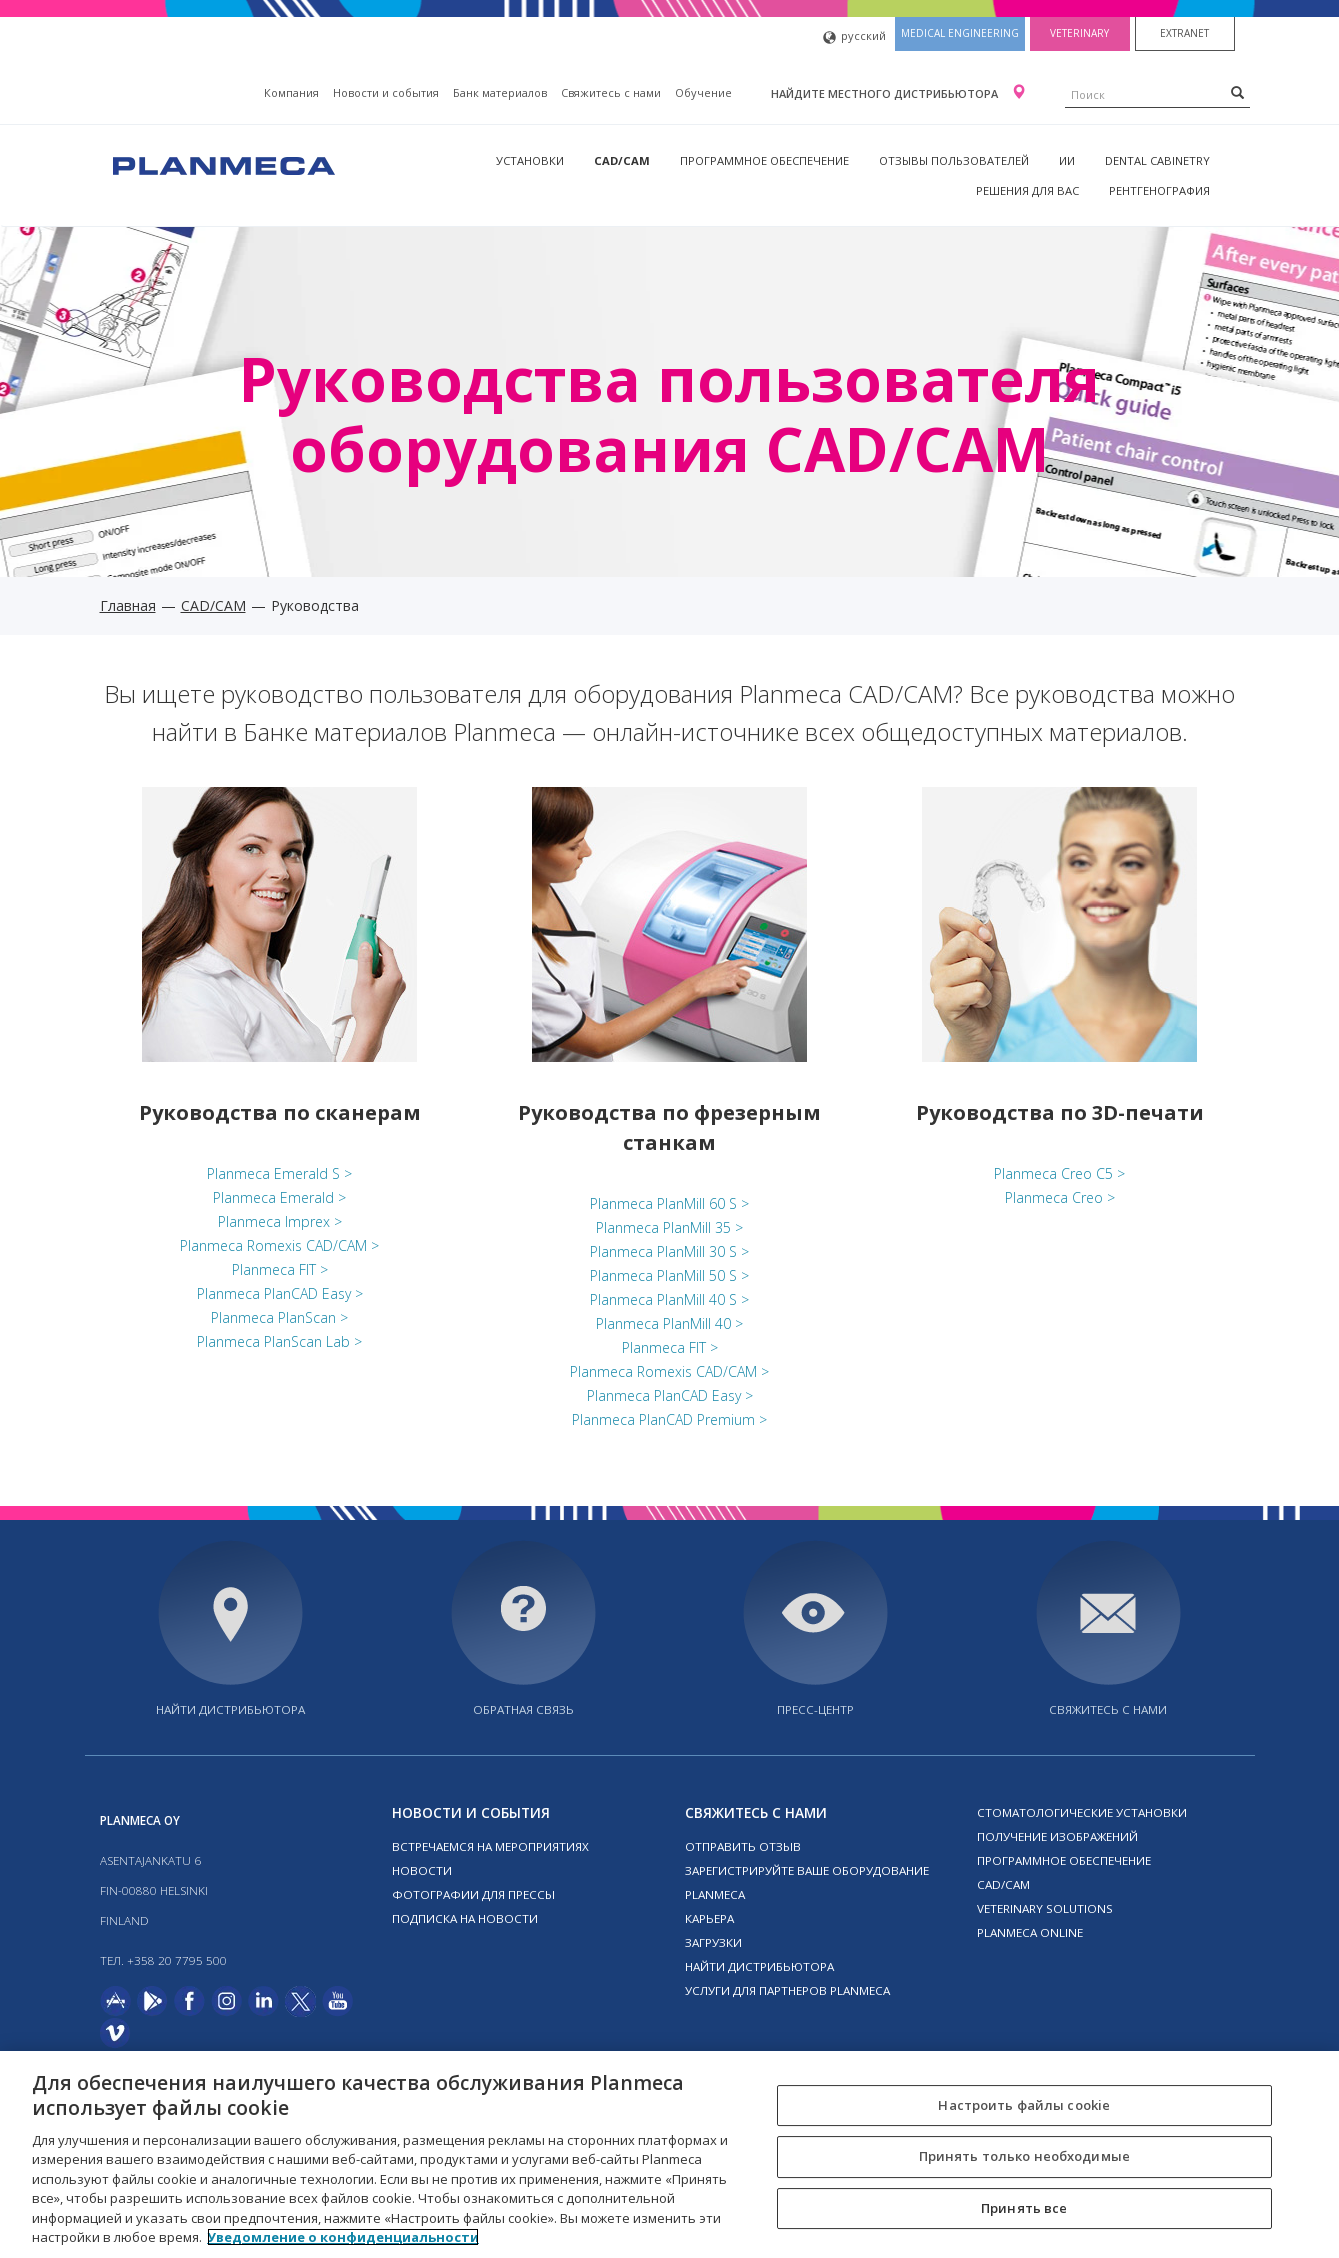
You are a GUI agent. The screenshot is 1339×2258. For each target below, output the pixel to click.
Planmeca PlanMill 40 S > (669, 1299)
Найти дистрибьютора (230, 1709)
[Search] (1237, 92)
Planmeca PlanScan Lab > (279, 1341)
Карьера (709, 1918)
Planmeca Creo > (1060, 1197)
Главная (128, 605)
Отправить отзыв (743, 1846)
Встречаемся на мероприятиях (490, 1846)
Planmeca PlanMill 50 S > (669, 1275)
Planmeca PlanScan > (279, 1317)
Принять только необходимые (1024, 2156)
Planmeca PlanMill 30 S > (669, 1251)
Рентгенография (1159, 190)
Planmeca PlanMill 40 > (669, 1323)
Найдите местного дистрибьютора (886, 93)
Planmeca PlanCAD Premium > (669, 1419)
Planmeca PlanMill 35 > (669, 1227)
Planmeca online (1030, 1932)
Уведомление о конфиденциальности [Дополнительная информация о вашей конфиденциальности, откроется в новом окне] (343, 2237)
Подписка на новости (465, 1918)
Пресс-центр (815, 1709)
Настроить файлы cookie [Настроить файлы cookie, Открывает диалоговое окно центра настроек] (1024, 2105)
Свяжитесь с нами (611, 92)
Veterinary (1079, 33)
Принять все (1024, 2208)
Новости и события (386, 92)
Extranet (1184, 33)
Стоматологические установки (1082, 1812)
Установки (530, 160)
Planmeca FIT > (280, 1269)
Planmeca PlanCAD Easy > (280, 1293)
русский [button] (854, 37)
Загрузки (713, 1942)
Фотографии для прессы (473, 1894)
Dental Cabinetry (1157, 160)
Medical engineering (960, 33)
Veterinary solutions (1045, 1908)
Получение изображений (1057, 1836)
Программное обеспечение (764, 160)
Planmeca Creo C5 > (1059, 1173)
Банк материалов (500, 92)
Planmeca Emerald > (279, 1197)
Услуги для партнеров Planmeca (787, 1990)
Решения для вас (1027, 190)
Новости (422, 1870)
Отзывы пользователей (954, 160)
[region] (669, 2154)
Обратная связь (523, 1709)
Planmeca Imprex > (280, 1221)
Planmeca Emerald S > (279, 1173)
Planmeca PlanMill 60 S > (669, 1203)
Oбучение (703, 92)
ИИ (1067, 160)
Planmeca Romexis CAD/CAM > (279, 1245)
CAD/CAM (622, 160)
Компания (291, 92)
